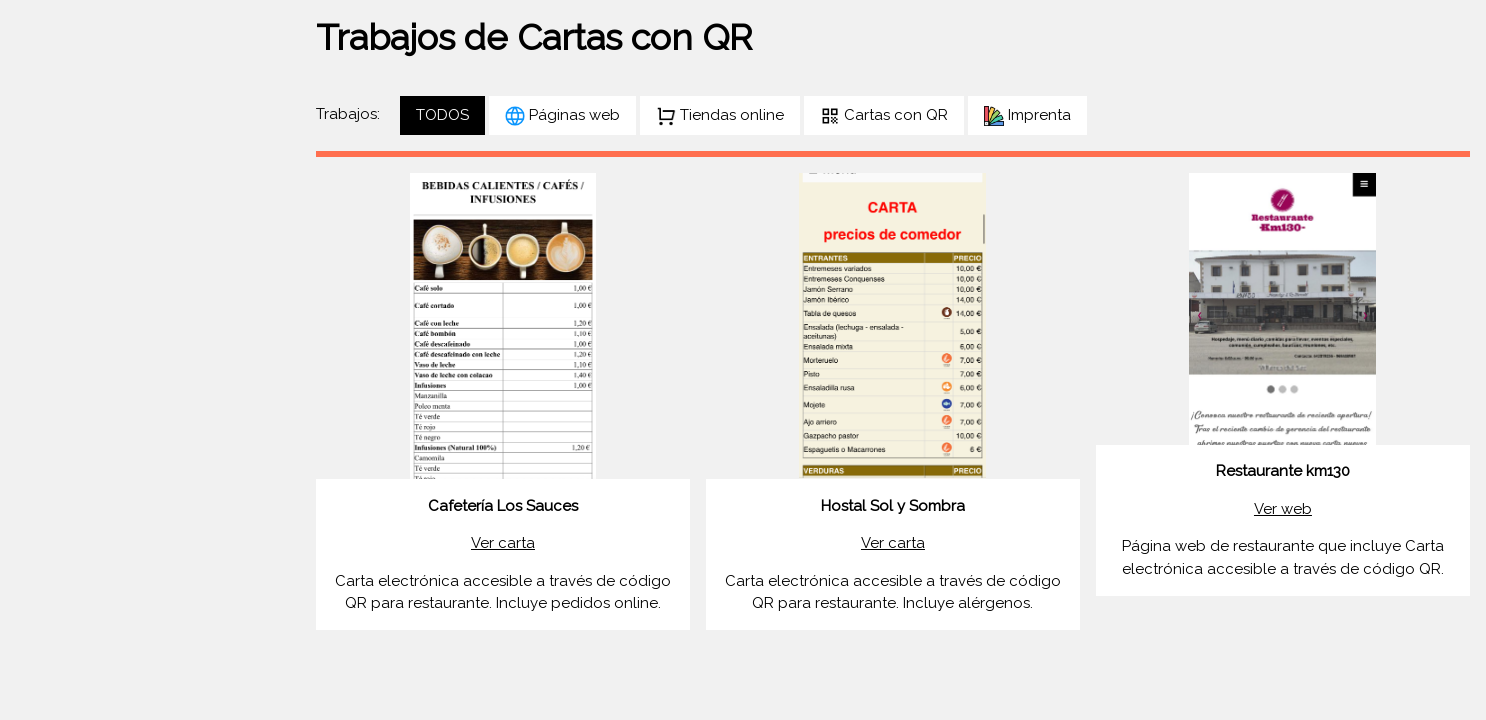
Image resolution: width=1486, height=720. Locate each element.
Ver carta (503, 543)
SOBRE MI (60, 356)
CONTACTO (67, 433)
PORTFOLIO (67, 318)
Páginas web (562, 116)
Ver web (1283, 509)
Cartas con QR (884, 116)
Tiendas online (720, 116)
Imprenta (1027, 116)
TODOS (442, 115)
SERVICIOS (63, 395)
